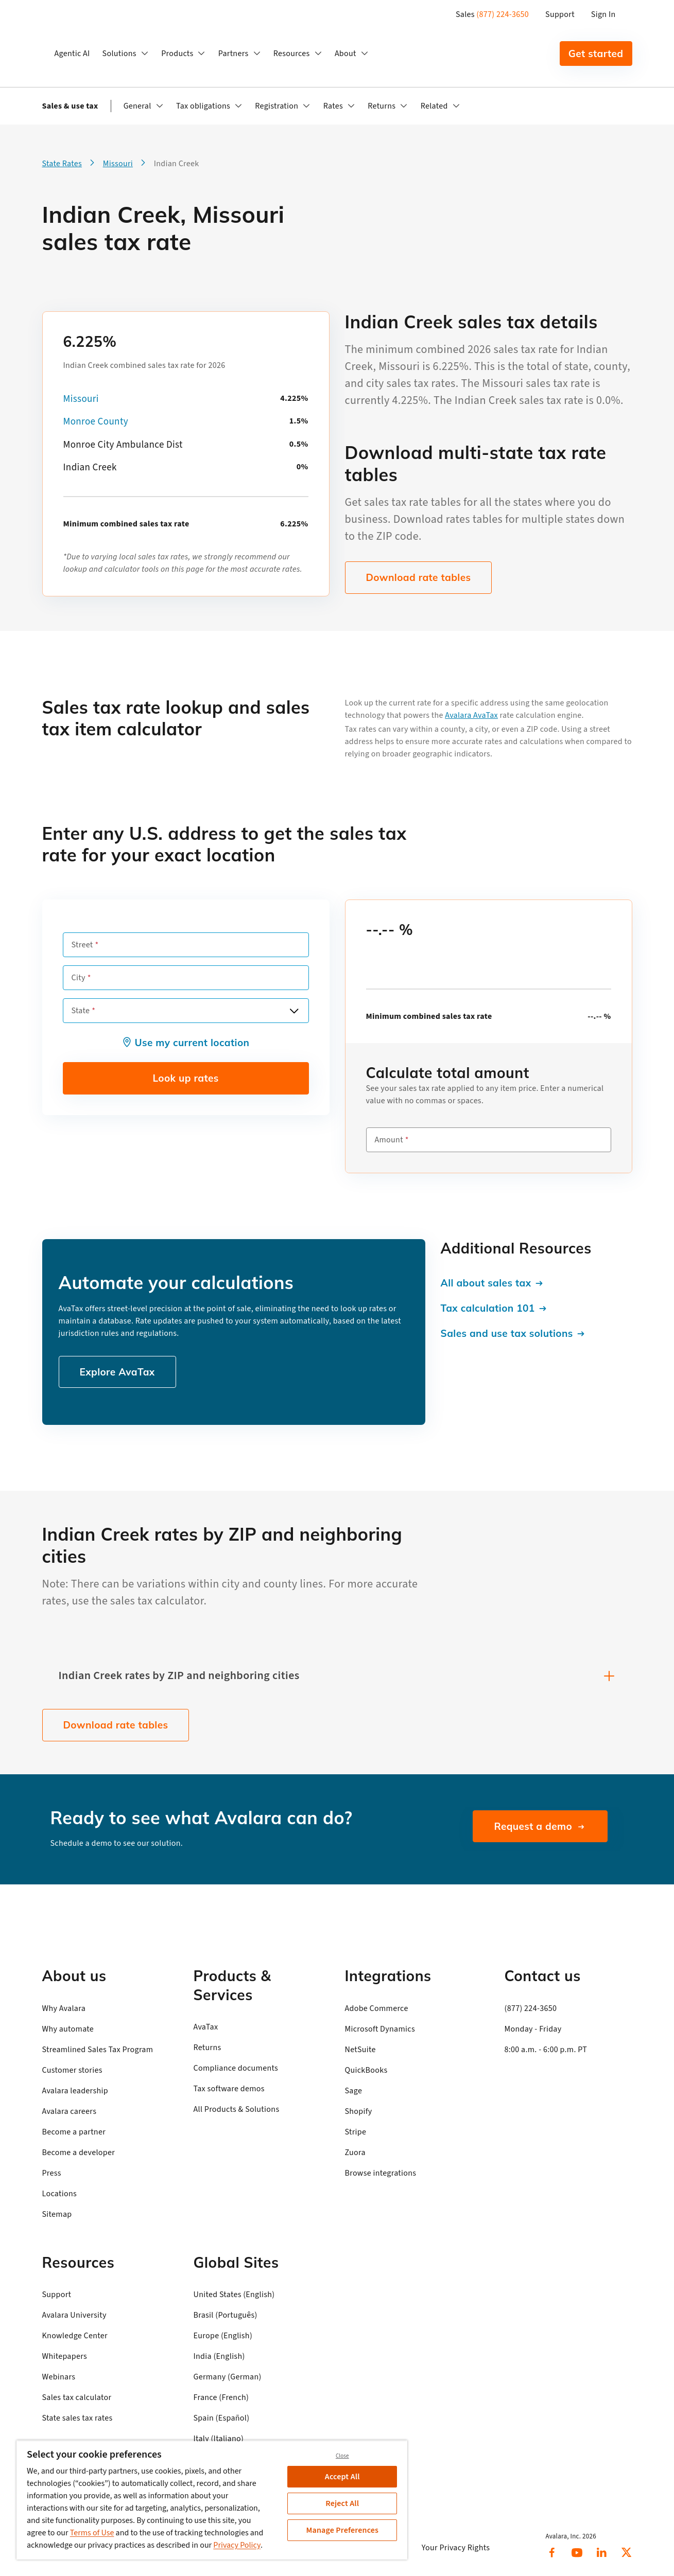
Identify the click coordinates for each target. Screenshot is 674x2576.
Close (342, 2456)
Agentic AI (72, 53)
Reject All (342, 2503)
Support (560, 14)
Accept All (342, 2476)
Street (82, 944)
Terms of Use (92, 2532)
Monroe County (95, 422)
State (81, 1010)
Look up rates (185, 1078)
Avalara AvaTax (471, 715)
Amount (389, 1139)
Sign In (603, 14)
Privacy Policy (237, 2545)
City (78, 977)
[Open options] (294, 1010)
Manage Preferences (342, 2530)
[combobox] (186, 1010)
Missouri (81, 399)
